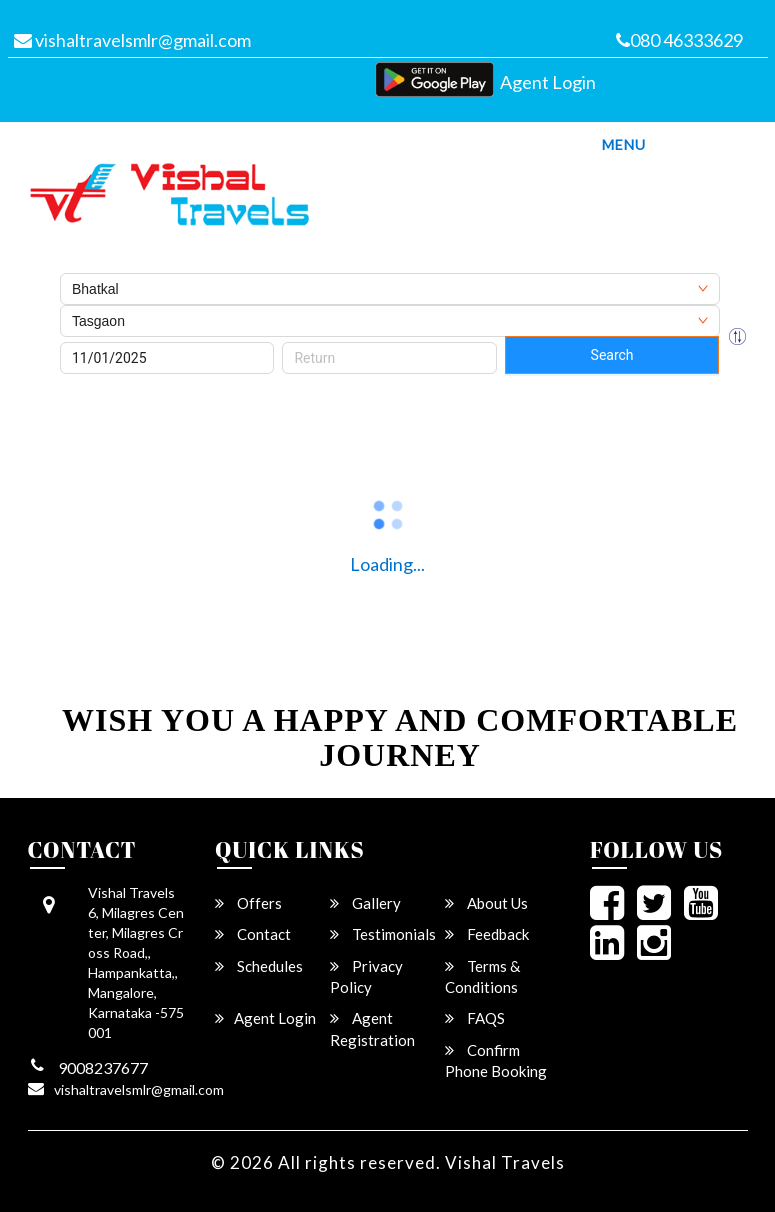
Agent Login (548, 82)
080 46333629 (679, 40)
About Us (486, 903)
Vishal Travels (505, 1162)
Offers (248, 903)
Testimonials (383, 934)
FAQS (475, 1018)
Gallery (365, 903)
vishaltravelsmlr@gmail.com (132, 40)
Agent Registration (372, 1028)
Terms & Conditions (482, 976)
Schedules (259, 966)
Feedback (487, 934)
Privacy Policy (366, 976)
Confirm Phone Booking (496, 1060)
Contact (253, 934)
